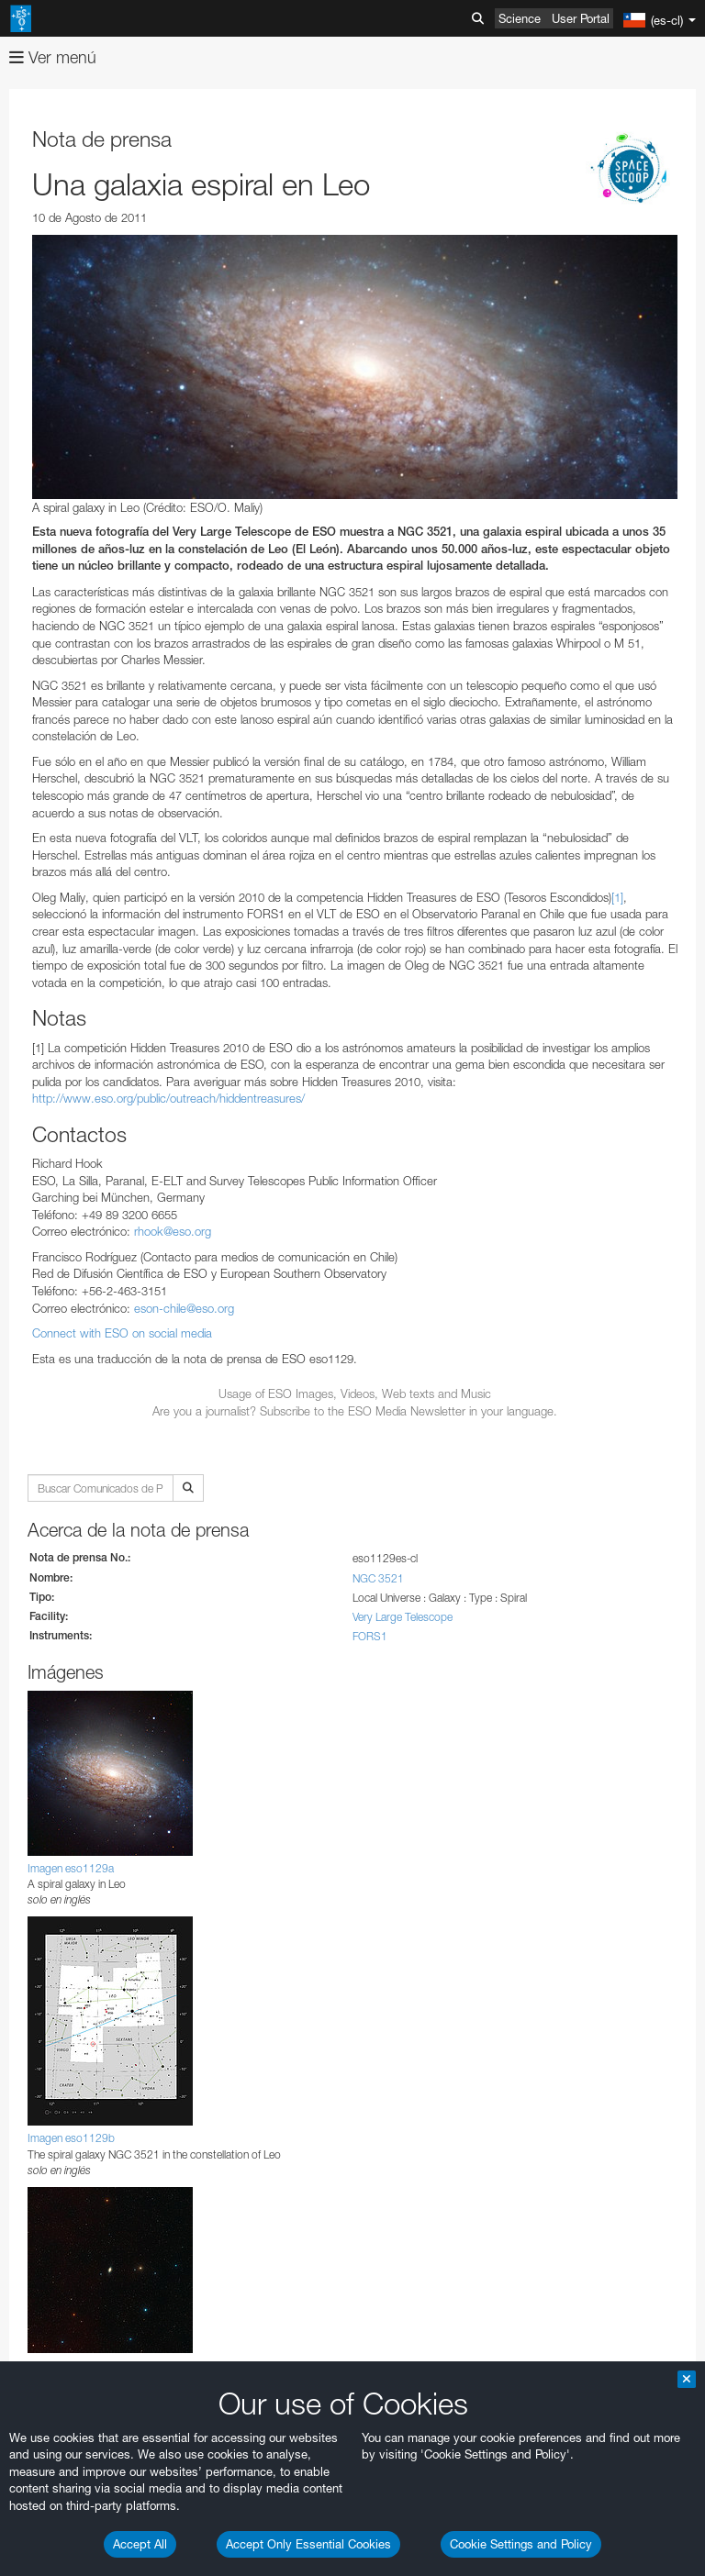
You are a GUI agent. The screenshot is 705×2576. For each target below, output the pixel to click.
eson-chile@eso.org (184, 1308)
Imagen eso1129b (71, 2138)
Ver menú (52, 57)
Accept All (140, 2544)
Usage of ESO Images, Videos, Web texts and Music (354, 1393)
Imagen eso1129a (71, 1868)
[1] (617, 897)
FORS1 (369, 1636)
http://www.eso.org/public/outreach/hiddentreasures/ (168, 1098)
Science (519, 18)
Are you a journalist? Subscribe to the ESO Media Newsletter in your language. (354, 1411)
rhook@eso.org (172, 1231)
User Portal (581, 18)
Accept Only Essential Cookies (308, 2544)
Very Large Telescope (402, 1617)
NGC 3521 (378, 1578)
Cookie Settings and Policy (521, 2544)
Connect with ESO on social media (122, 1333)
